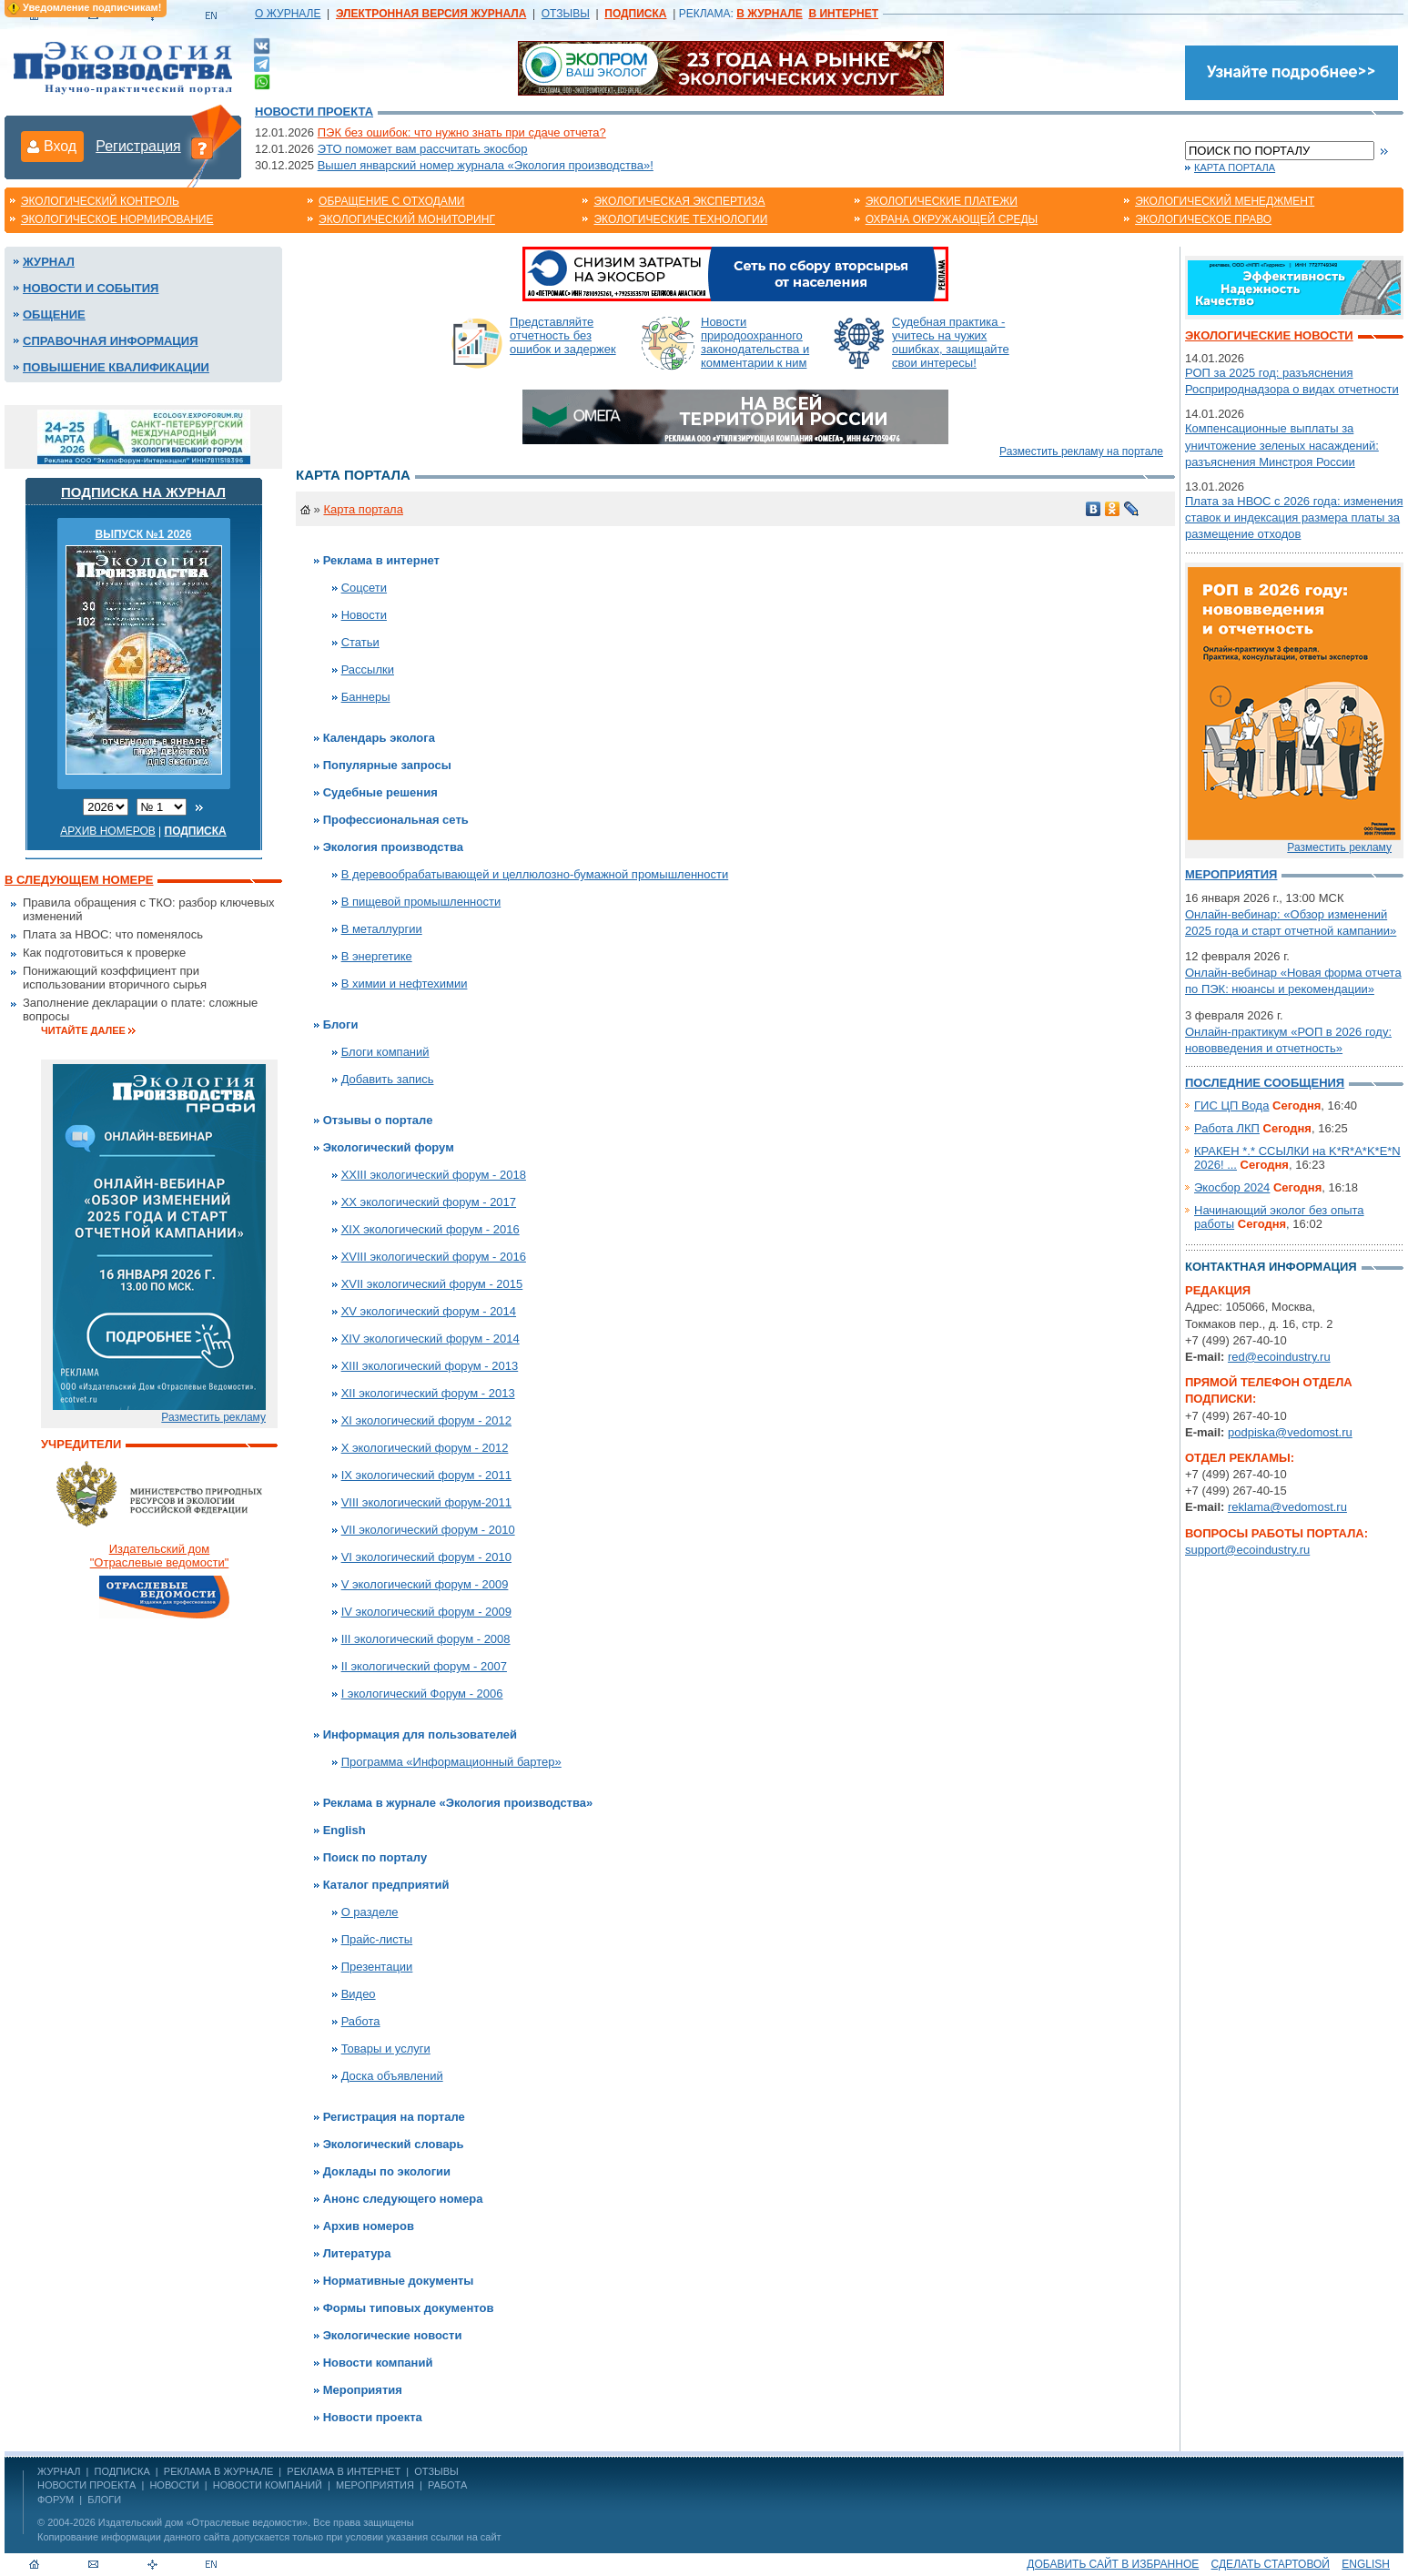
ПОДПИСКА (122, 2471)
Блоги (341, 1024)
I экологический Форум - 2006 (422, 1693)
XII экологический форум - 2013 (428, 1393)
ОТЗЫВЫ (566, 13)
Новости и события (90, 288)
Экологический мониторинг (407, 219)
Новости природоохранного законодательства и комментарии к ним (755, 342)
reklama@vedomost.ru (1287, 1507)
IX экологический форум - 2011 (426, 1475)
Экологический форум (388, 1147)
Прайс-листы (377, 1939)
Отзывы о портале (378, 1120)
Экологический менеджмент (1224, 201)
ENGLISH (1366, 2564)
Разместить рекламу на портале (1081, 451)
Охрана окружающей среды (952, 219)
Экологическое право (1203, 219)
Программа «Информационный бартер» (451, 1762)
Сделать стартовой (1270, 2564)
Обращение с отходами (391, 201)
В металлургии (381, 929)
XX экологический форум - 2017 (428, 1202)
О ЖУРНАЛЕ (287, 13)
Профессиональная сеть (396, 820)
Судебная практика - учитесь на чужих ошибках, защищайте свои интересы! (950, 342)
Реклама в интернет (381, 560)
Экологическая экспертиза (679, 201)
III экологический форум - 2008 (426, 1639)
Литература (357, 2253)
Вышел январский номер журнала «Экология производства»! (485, 165)
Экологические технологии (680, 219)
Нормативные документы (398, 2280)
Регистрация (138, 146)
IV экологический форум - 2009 (426, 1611)
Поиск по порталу (375, 1857)
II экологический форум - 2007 (424, 1666)
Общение (54, 314)
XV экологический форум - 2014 (428, 1311)
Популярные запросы (387, 765)
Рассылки (367, 669)
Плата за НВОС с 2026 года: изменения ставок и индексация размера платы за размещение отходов (1294, 517)
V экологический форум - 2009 (425, 1584)
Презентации (377, 1966)
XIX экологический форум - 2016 (430, 1229)
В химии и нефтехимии (404, 983)
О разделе (370, 1912)
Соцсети (364, 587)
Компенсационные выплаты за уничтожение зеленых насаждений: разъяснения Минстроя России (1282, 444)
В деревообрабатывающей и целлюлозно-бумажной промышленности (535, 874)
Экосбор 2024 (1232, 1187)
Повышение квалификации (116, 367)
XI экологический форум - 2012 (426, 1420)
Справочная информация (110, 341)
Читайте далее (83, 1030)
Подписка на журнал (143, 492)
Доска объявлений (392, 2076)
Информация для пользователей (420, 1734)
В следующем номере (79, 880)
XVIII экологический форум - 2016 (433, 1256)
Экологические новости (392, 2335)
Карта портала (1234, 167)
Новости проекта (314, 111)
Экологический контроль (100, 201)
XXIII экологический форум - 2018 (433, 1175)
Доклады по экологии (387, 2171)
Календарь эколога (379, 738)
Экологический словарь (393, 2144)
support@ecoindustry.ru (1247, 1550)
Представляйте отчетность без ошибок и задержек (563, 335)
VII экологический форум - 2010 (428, 1529)
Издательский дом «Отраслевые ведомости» (203, 2522)
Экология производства (393, 847)
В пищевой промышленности (421, 901)
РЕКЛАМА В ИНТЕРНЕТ (343, 2471)
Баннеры (365, 697)
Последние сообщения (1264, 1083)
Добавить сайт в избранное (1113, 2564)
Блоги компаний (385, 1052)
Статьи (360, 642)
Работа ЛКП (1227, 1128)
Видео (358, 1994)
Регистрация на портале (394, 2117)
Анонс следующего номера (403, 2199)
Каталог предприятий (386, 1884)
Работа (360, 2021)
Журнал (49, 262)
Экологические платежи (942, 201)
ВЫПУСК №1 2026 (144, 534)
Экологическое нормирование (117, 219)
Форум (55, 2499)
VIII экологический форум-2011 (426, 1502)
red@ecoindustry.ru (1279, 1357)
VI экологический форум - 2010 (426, 1557)
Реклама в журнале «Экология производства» (458, 1803)
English (344, 1830)
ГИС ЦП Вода (1231, 1105)
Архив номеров (108, 831)
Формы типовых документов (408, 2308)
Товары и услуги (386, 2048)
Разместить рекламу (213, 1417)
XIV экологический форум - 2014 (430, 1338)
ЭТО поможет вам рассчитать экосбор (423, 149)
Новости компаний (378, 2362)
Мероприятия (362, 2390)
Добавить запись (387, 1079)
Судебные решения (380, 792)
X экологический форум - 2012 (425, 1448)
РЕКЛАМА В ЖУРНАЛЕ (218, 2471)
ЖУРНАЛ (58, 2471)
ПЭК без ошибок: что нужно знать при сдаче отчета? (462, 132)
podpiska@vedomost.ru (1290, 1432)
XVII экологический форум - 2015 (432, 1284)
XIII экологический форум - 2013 (430, 1366)
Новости (364, 615)
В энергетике (376, 956)
